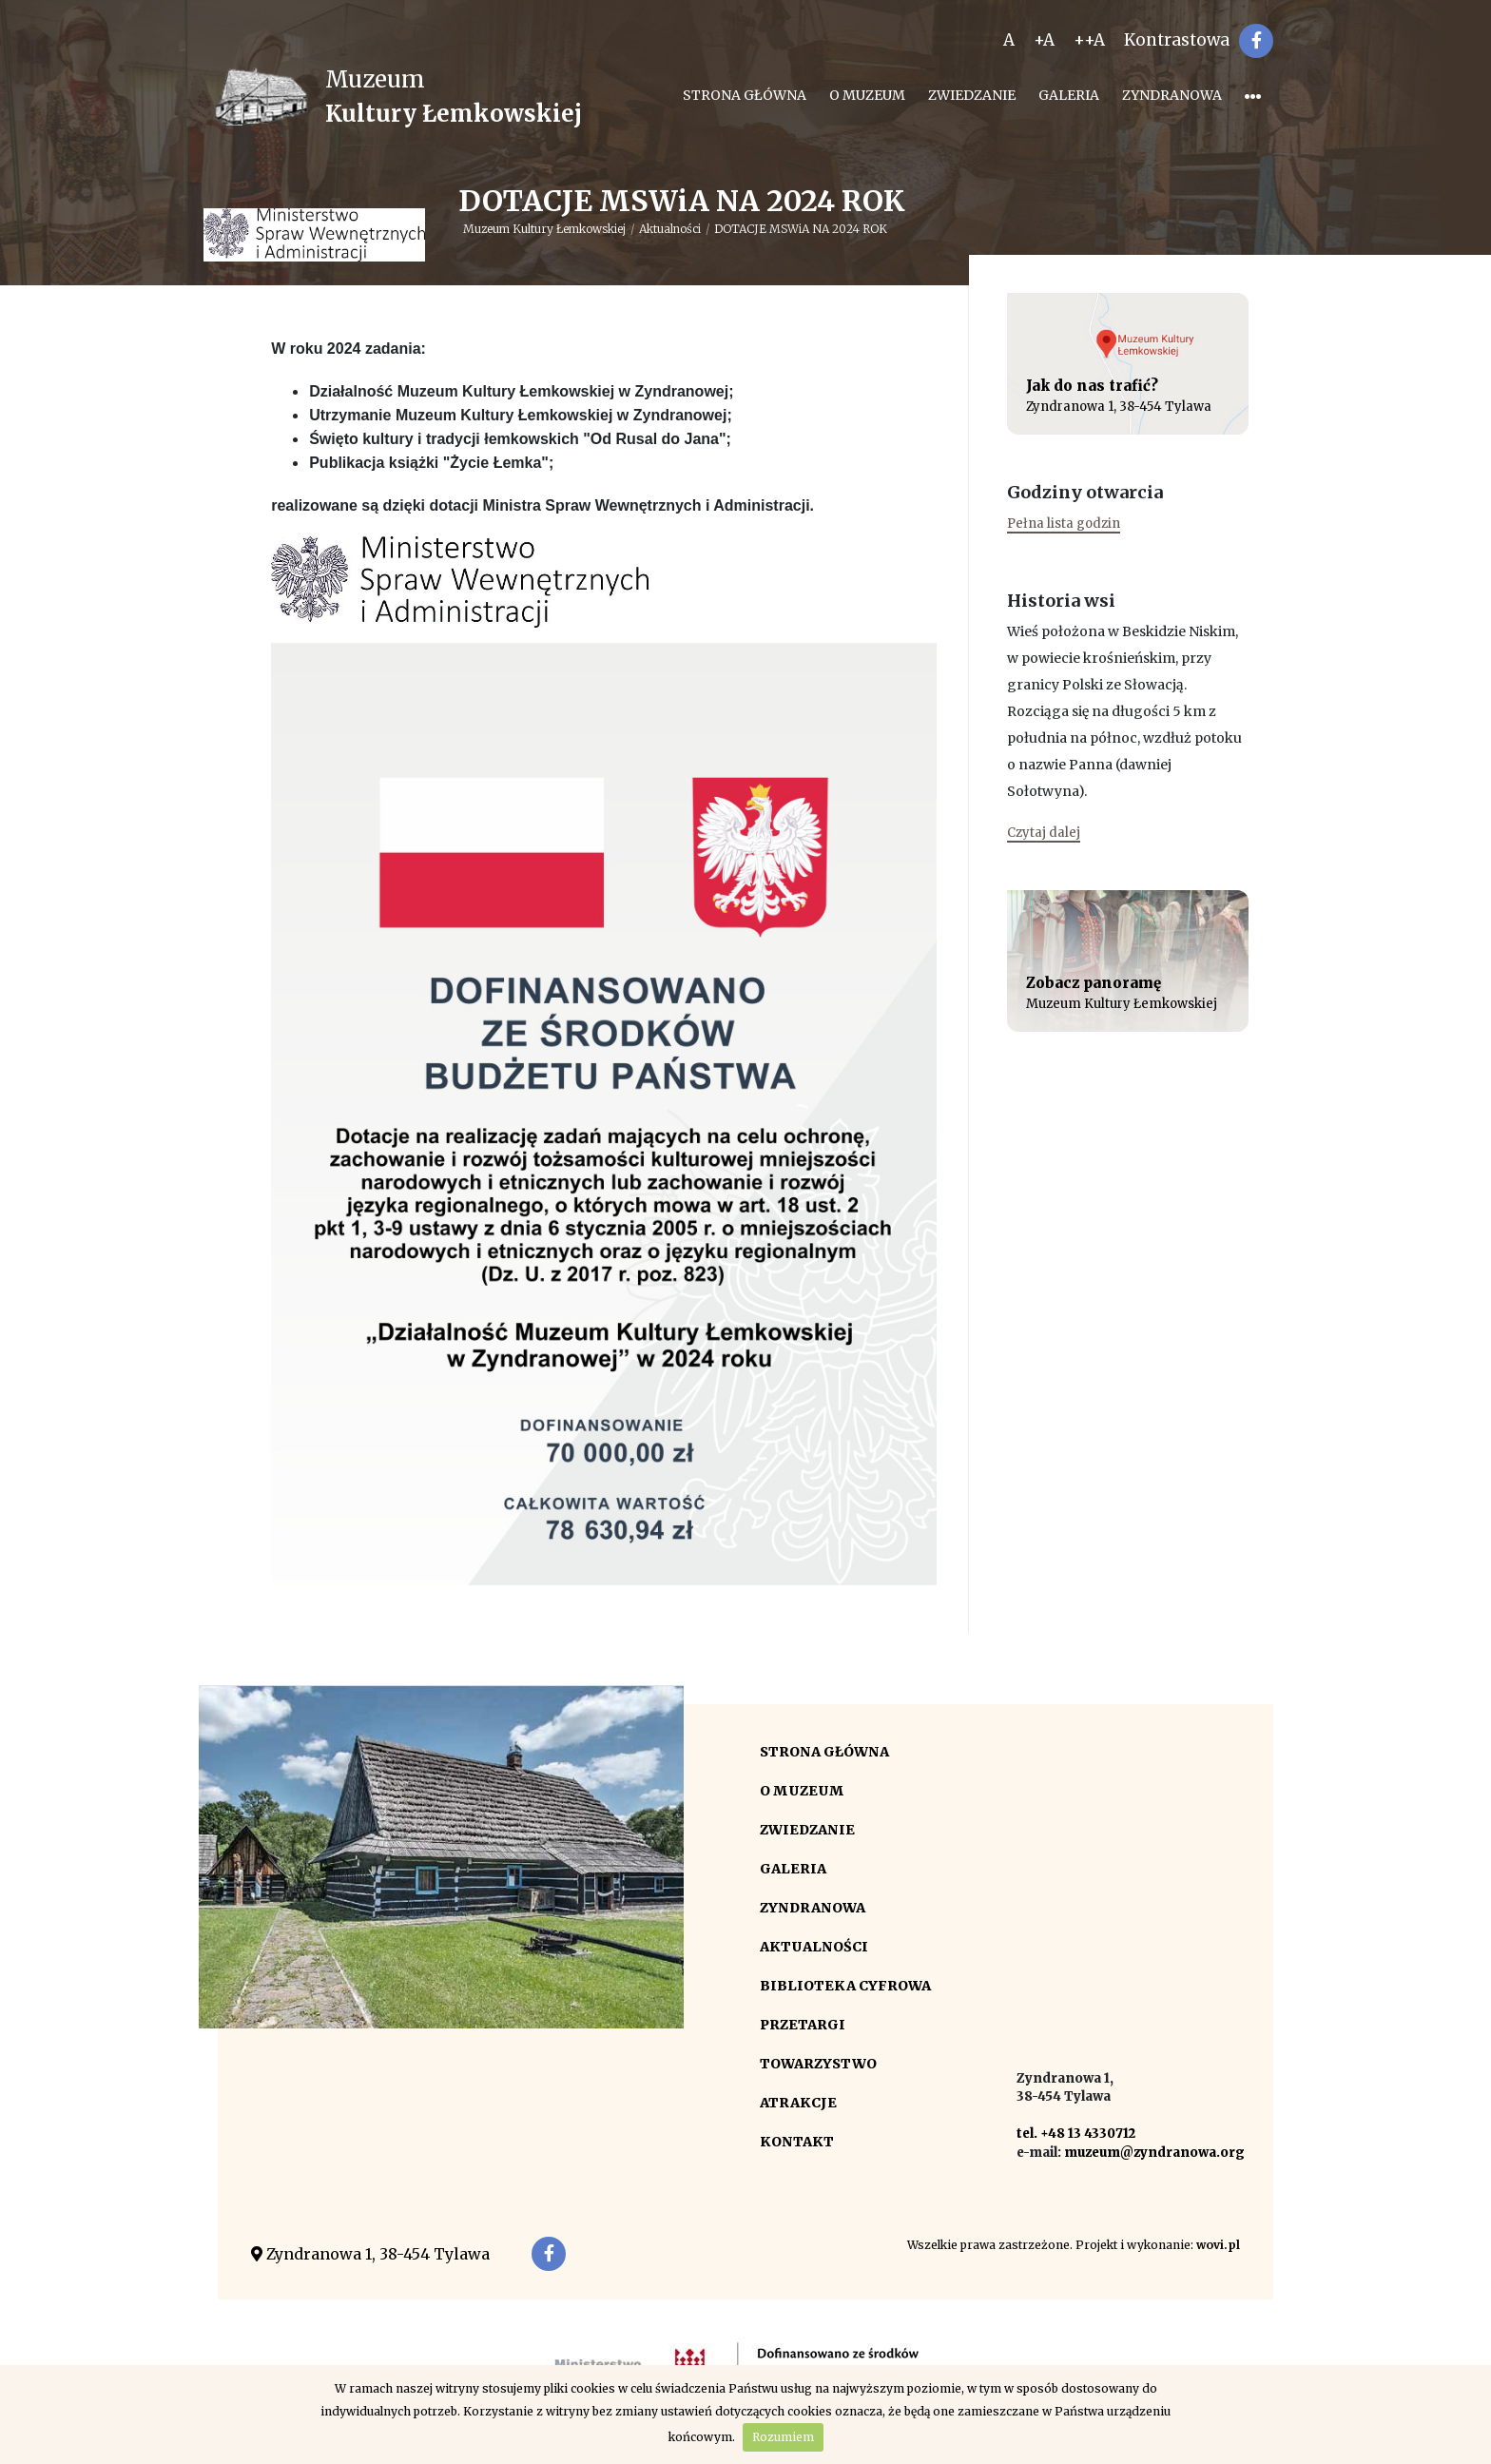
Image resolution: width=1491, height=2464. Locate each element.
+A (1044, 39)
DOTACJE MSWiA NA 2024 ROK (800, 229)
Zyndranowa (1172, 95)
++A (1089, 39)
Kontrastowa (1177, 39)
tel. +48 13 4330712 (1076, 2133)
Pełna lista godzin (1063, 523)
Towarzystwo (818, 2063)
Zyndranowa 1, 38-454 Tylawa (370, 2253)
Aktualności (670, 229)
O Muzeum (867, 95)
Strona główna (744, 95)
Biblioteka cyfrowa (845, 1985)
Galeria (1068, 95)
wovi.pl (1218, 2245)
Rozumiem (783, 2437)
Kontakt (797, 2141)
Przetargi (802, 2024)
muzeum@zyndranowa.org (1154, 2152)
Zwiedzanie (972, 95)
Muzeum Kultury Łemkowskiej (544, 229)
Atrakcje (798, 2102)
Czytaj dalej (1043, 833)
